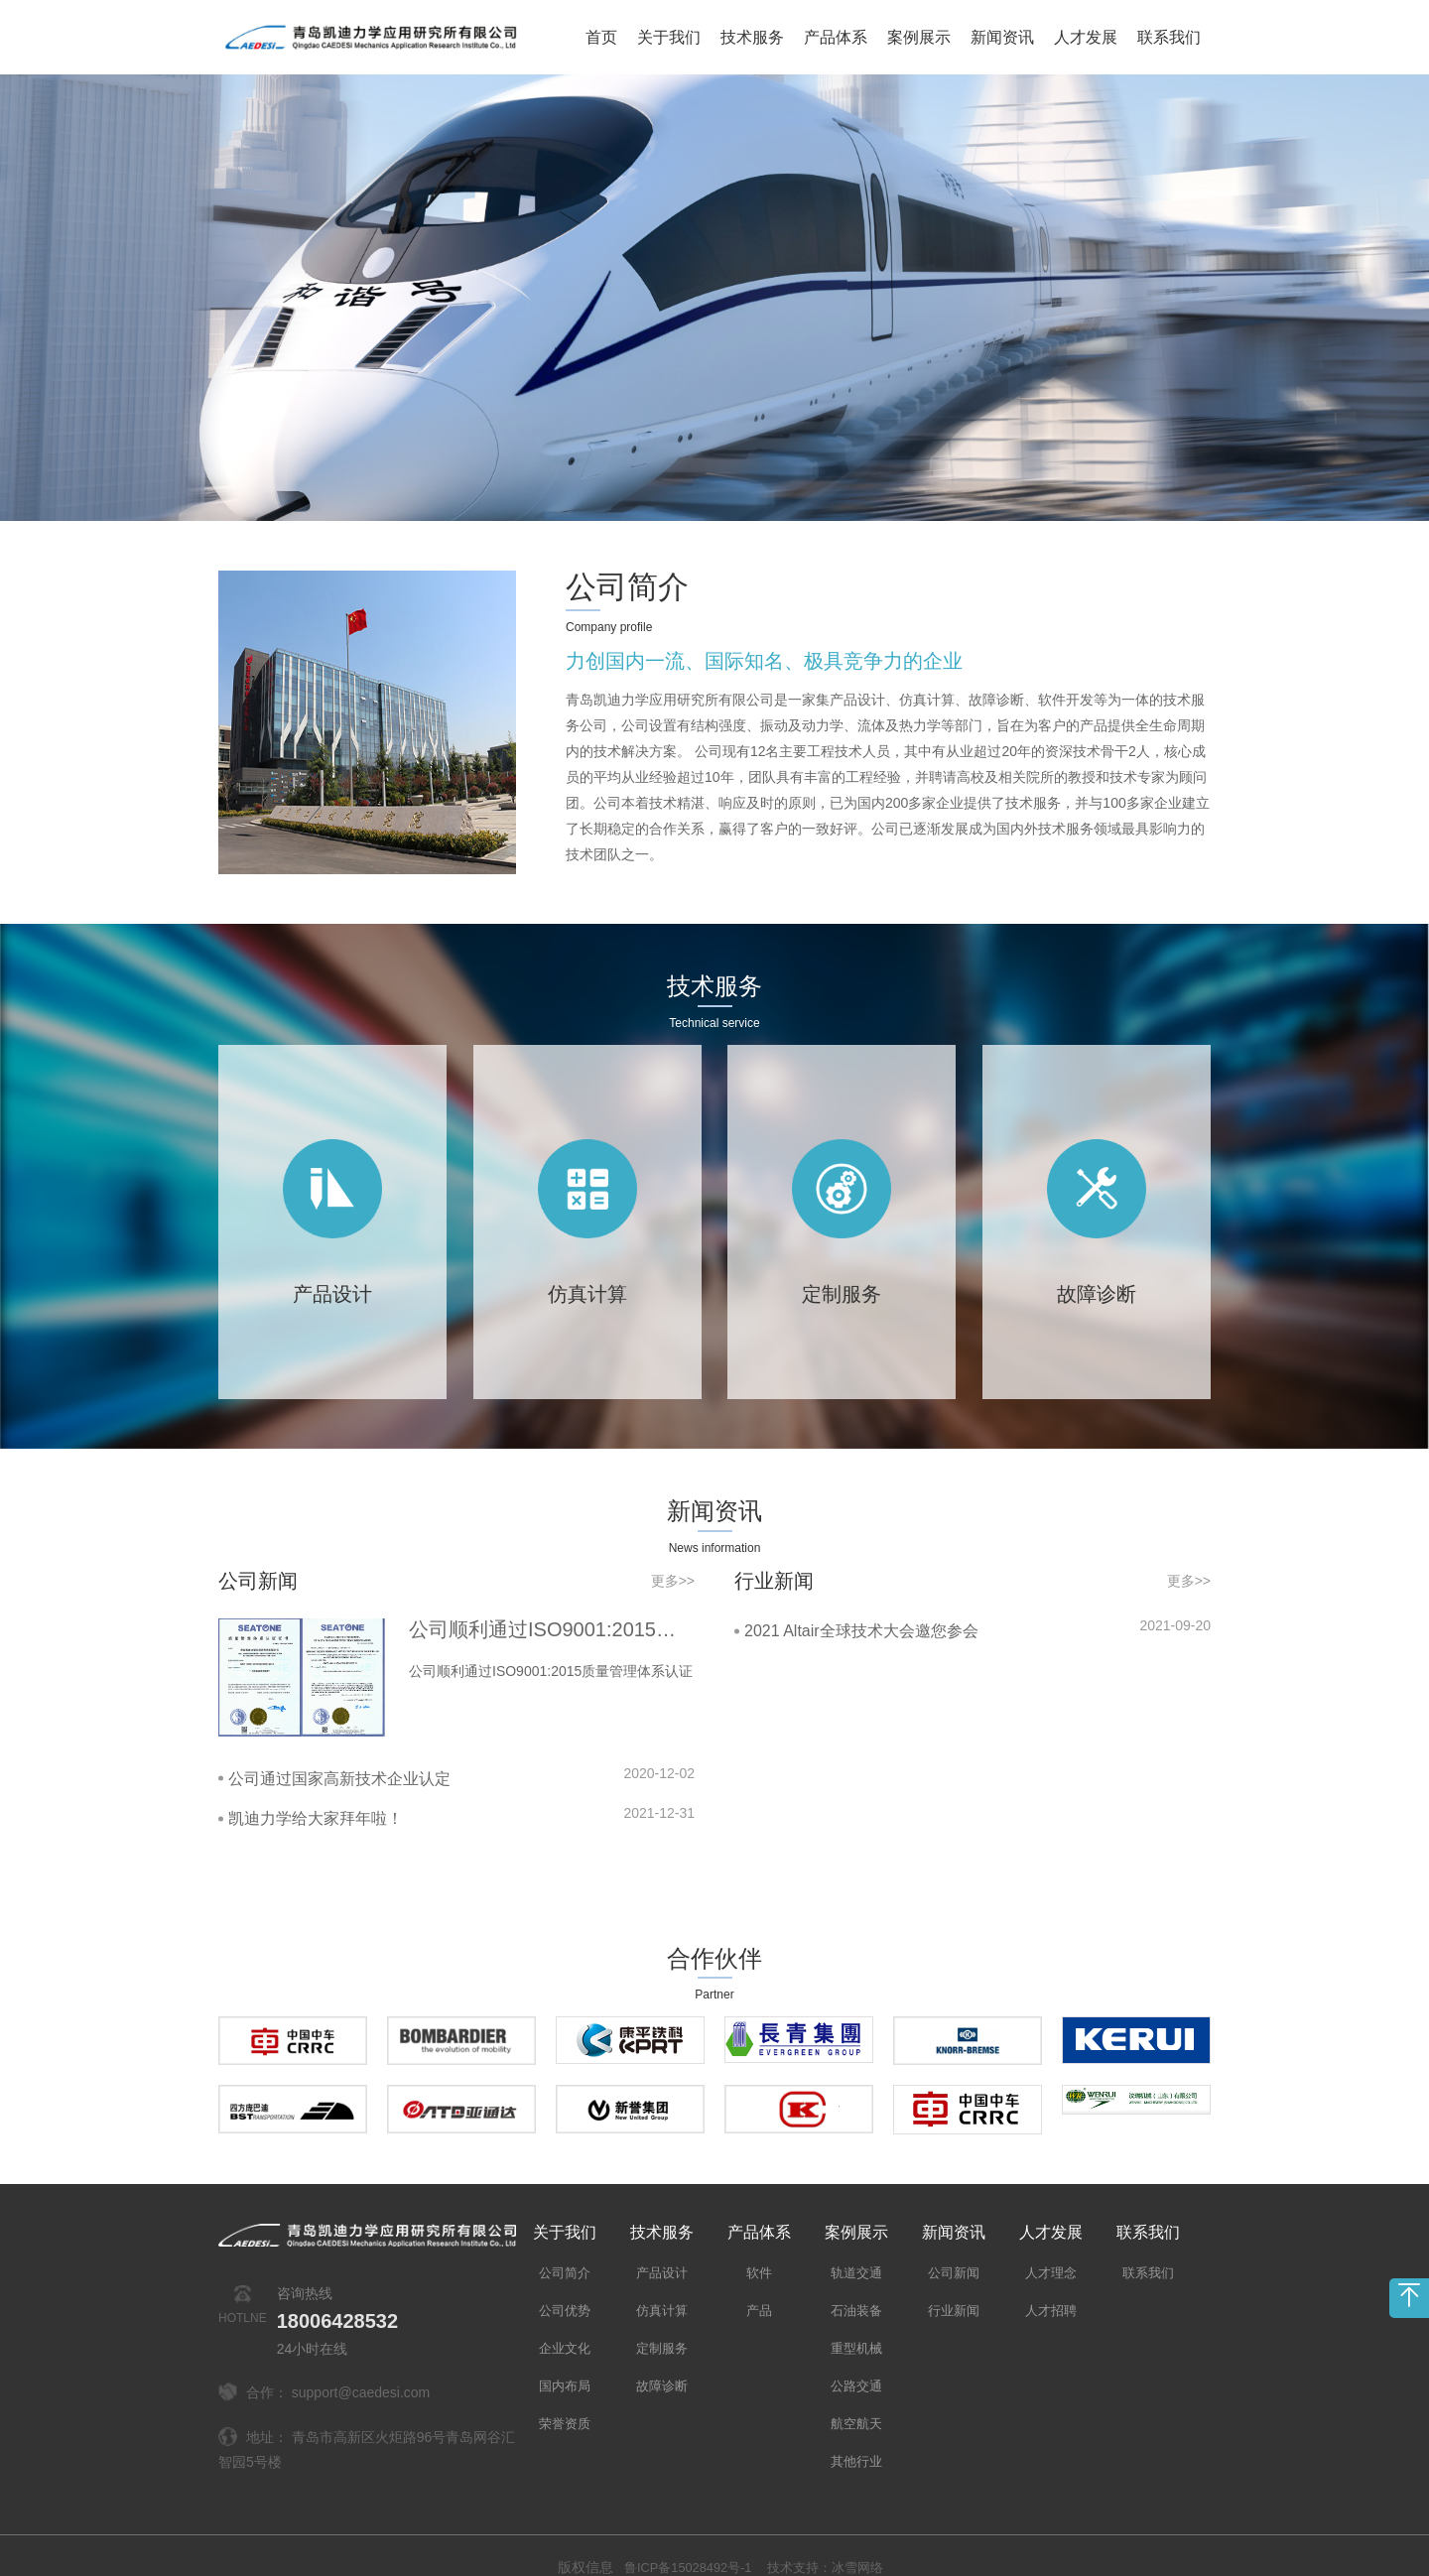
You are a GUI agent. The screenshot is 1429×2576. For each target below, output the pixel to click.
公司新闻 (953, 2248)
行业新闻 (953, 2286)
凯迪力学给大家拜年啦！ (315, 1794)
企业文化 (564, 2324)
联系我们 (1169, 37)
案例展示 (919, 37)
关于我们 (669, 37)
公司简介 (613, 583)
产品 (759, 2286)
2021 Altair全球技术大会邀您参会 (861, 1607)
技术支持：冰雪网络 (830, 2543)
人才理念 (1051, 2248)
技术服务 (752, 37)
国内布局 (564, 2362)
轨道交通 (856, 2248)
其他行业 (856, 2437)
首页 (601, 37)
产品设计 (662, 2248)
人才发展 (1085, 37)
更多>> (673, 1557)
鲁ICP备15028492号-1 (681, 2543)
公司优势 (564, 2286)
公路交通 (856, 2362)
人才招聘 (1051, 2286)
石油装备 (856, 2286)
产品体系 (835, 37)
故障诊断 (662, 2362)
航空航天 (856, 2399)
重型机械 (856, 2324)
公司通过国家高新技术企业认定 (339, 1753)
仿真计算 (662, 2286)
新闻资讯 (1002, 37)
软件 (759, 2248)
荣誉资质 (564, 2399)
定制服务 (662, 2324)
